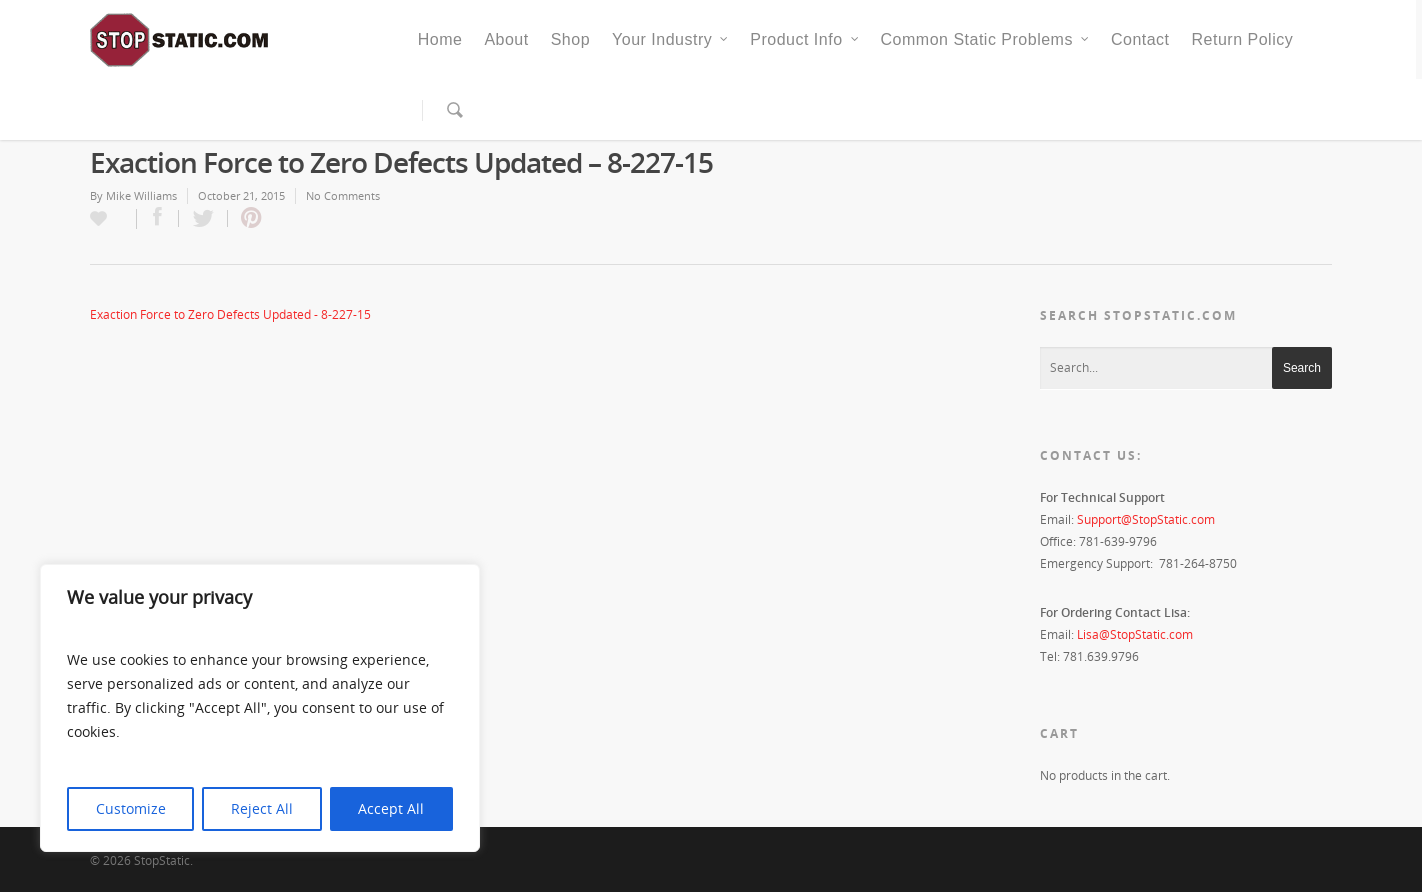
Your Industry (671, 40)
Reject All (262, 808)
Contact (1140, 39)
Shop (570, 39)
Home (440, 39)
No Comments (343, 195)
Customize (131, 808)
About (506, 39)
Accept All (391, 808)
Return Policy (1243, 39)
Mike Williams (141, 195)
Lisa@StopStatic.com (1135, 634)
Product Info (805, 40)
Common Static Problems (986, 40)
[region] (260, 708)
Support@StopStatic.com (1146, 519)
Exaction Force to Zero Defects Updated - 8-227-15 (230, 314)
